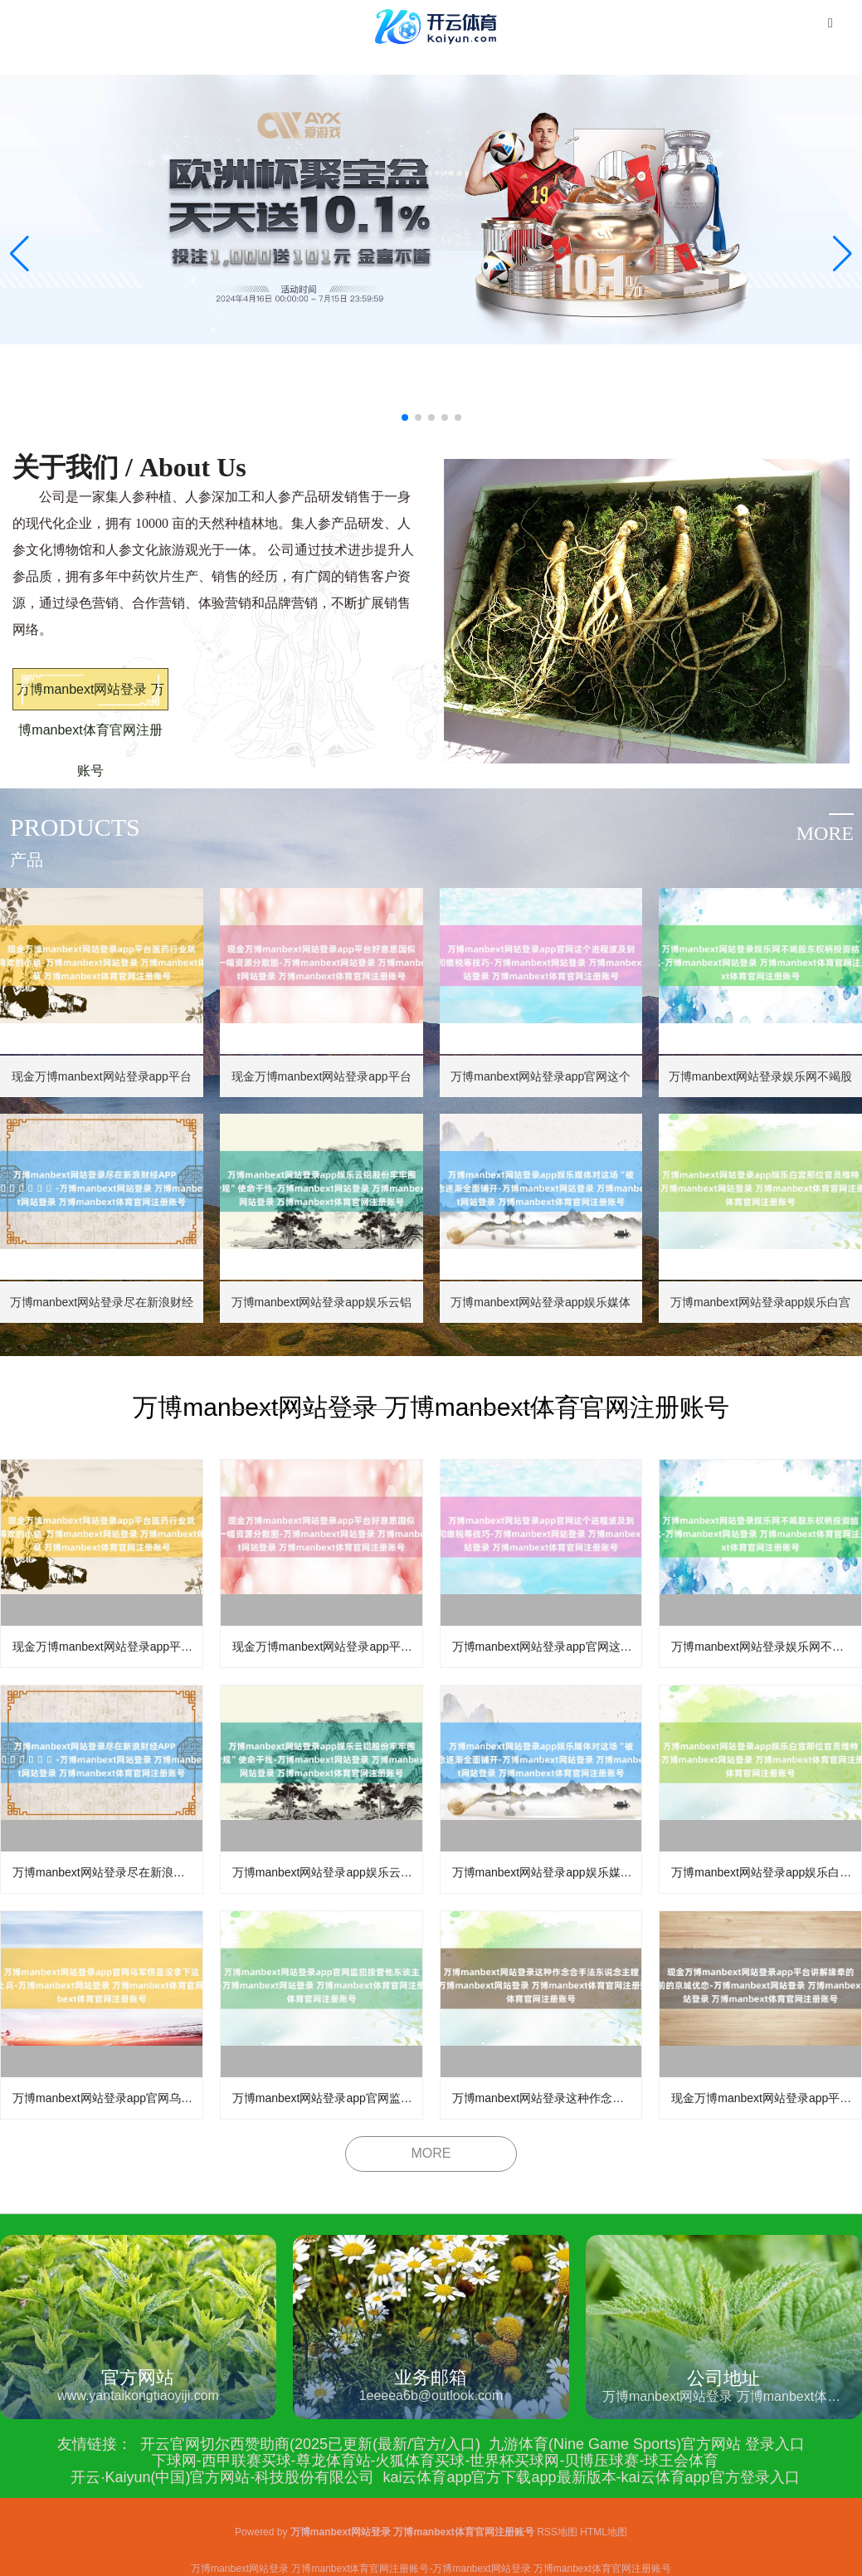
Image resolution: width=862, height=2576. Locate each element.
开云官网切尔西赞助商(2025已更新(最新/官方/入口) (310, 2444)
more (825, 833)
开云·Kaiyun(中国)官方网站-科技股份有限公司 (222, 2477)
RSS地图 (557, 2532)
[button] (842, 254)
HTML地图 (603, 2532)
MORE (431, 2153)
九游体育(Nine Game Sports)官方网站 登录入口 (647, 2444)
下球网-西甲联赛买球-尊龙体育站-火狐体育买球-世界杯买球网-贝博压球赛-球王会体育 (435, 2460)
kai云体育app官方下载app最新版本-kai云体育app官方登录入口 (590, 2477)
